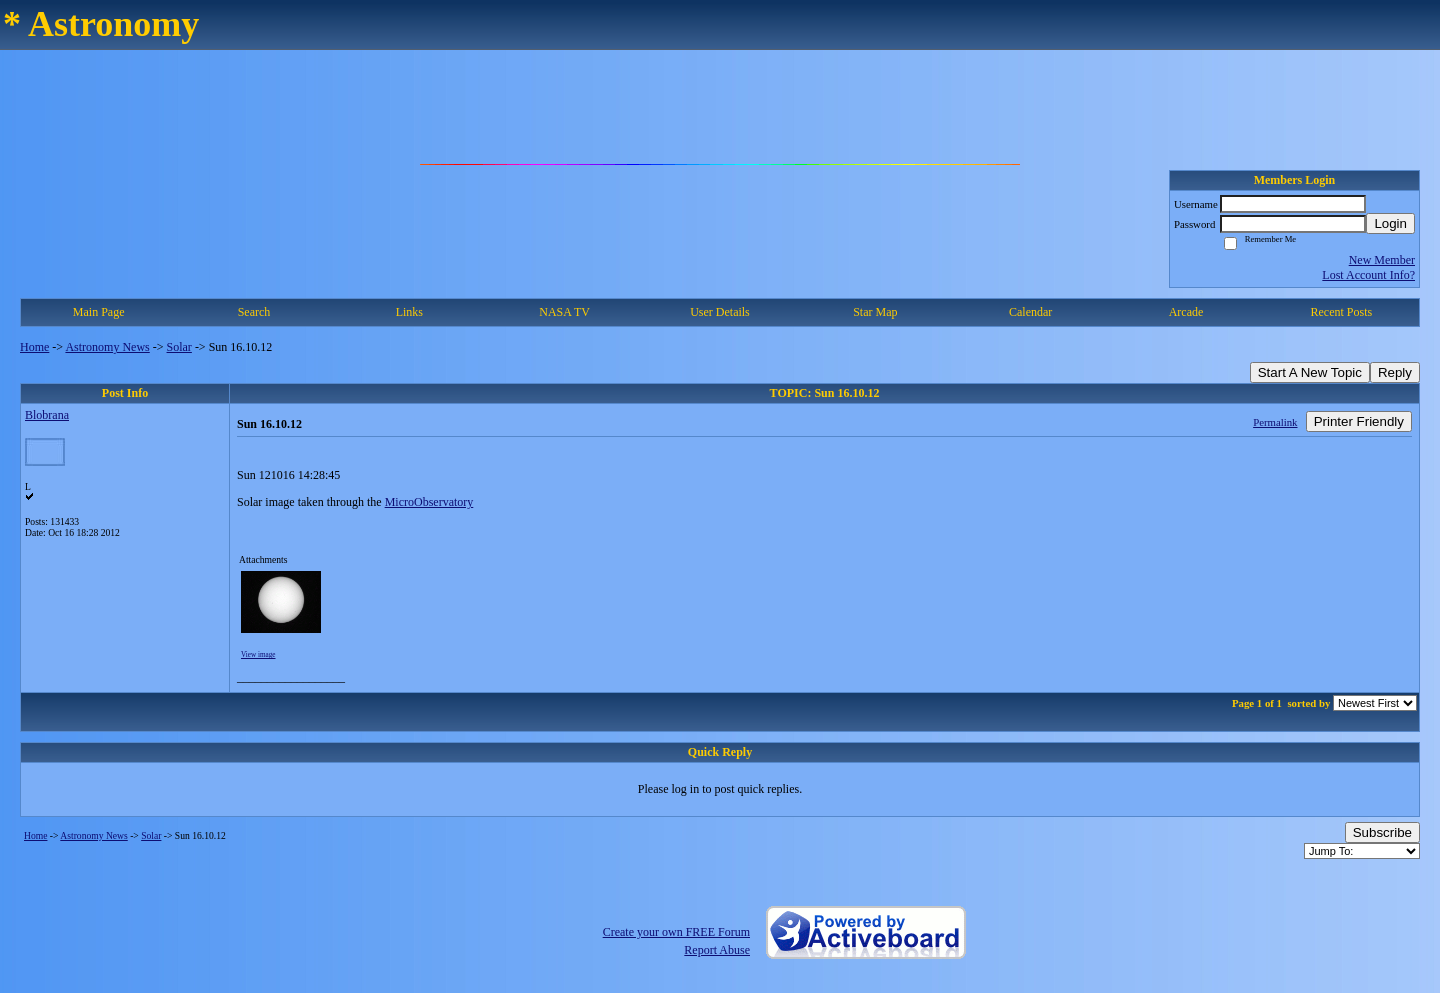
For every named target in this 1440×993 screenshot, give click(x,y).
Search (254, 312)
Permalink (1275, 422)
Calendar (1030, 312)
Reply (1395, 372)
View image (258, 655)
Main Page (99, 312)
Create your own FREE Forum (676, 932)
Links (409, 312)
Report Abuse (717, 950)
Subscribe (1382, 832)
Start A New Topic (1310, 372)
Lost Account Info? (1368, 275)
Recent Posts (1341, 312)
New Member (1382, 260)
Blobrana (47, 415)
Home (34, 347)
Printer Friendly (1359, 421)
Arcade (1186, 312)
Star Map (875, 312)
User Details (720, 312)
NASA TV (564, 312)
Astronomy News (107, 347)
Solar (179, 347)
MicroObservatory (429, 502)
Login (1390, 223)
